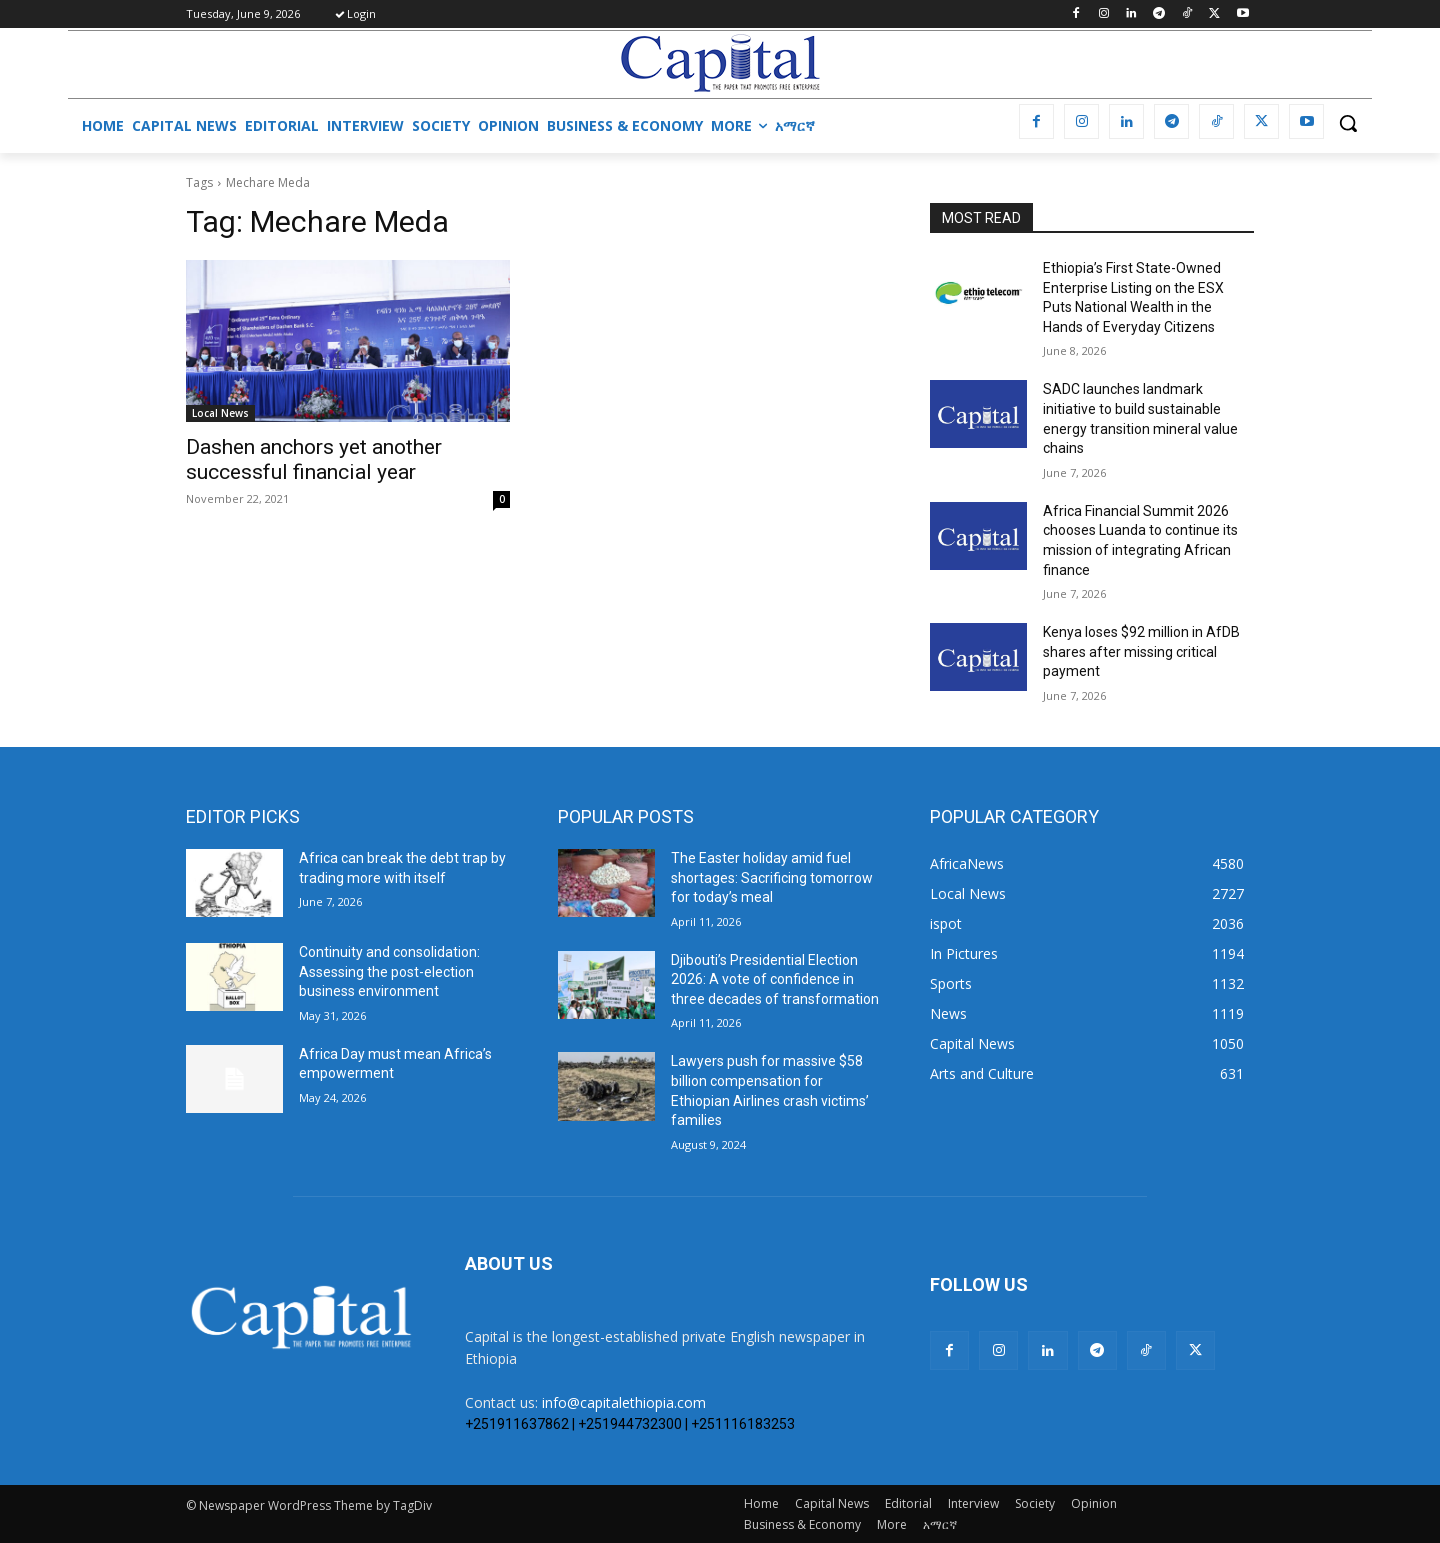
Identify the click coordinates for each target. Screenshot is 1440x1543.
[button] (1348, 123)
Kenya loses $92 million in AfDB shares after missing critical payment (1141, 651)
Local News (220, 413)
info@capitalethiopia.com (624, 1402)
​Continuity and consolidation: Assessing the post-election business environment (389, 971)
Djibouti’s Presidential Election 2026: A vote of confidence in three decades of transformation (775, 979)
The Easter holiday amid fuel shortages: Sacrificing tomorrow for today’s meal (772, 877)
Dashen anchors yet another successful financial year (314, 459)
